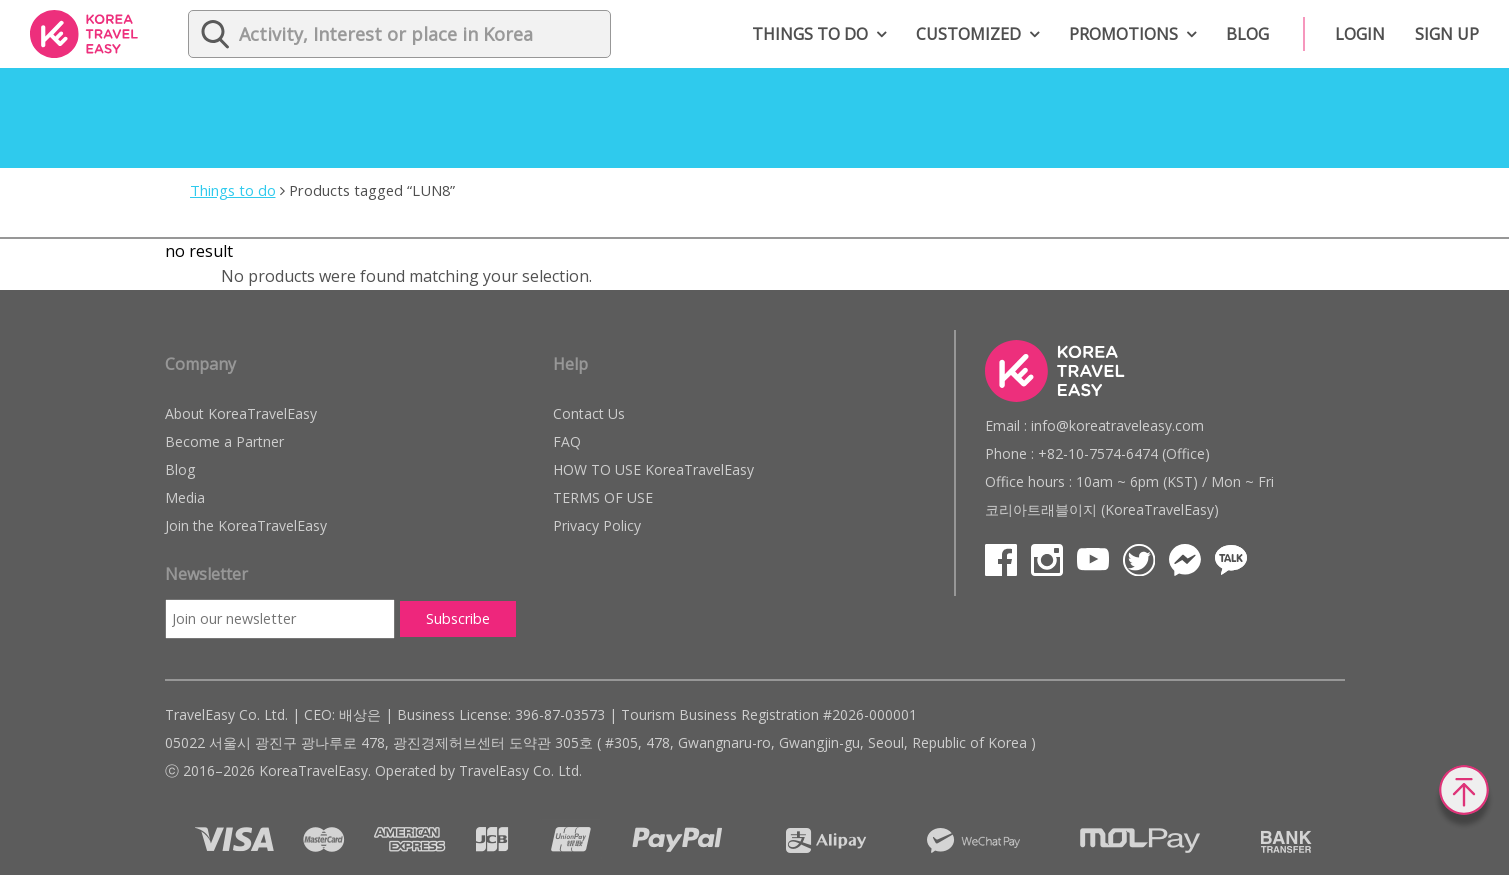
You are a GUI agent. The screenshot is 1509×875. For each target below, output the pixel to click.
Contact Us (589, 413)
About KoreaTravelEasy (241, 413)
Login (1360, 34)
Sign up (1447, 34)
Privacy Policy (597, 525)
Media (185, 497)
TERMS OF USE (603, 497)
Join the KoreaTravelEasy (246, 525)
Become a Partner (224, 441)
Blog (1247, 34)
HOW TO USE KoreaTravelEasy (653, 469)
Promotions (1123, 34)
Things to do (810, 34)
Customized (968, 34)
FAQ (567, 441)
